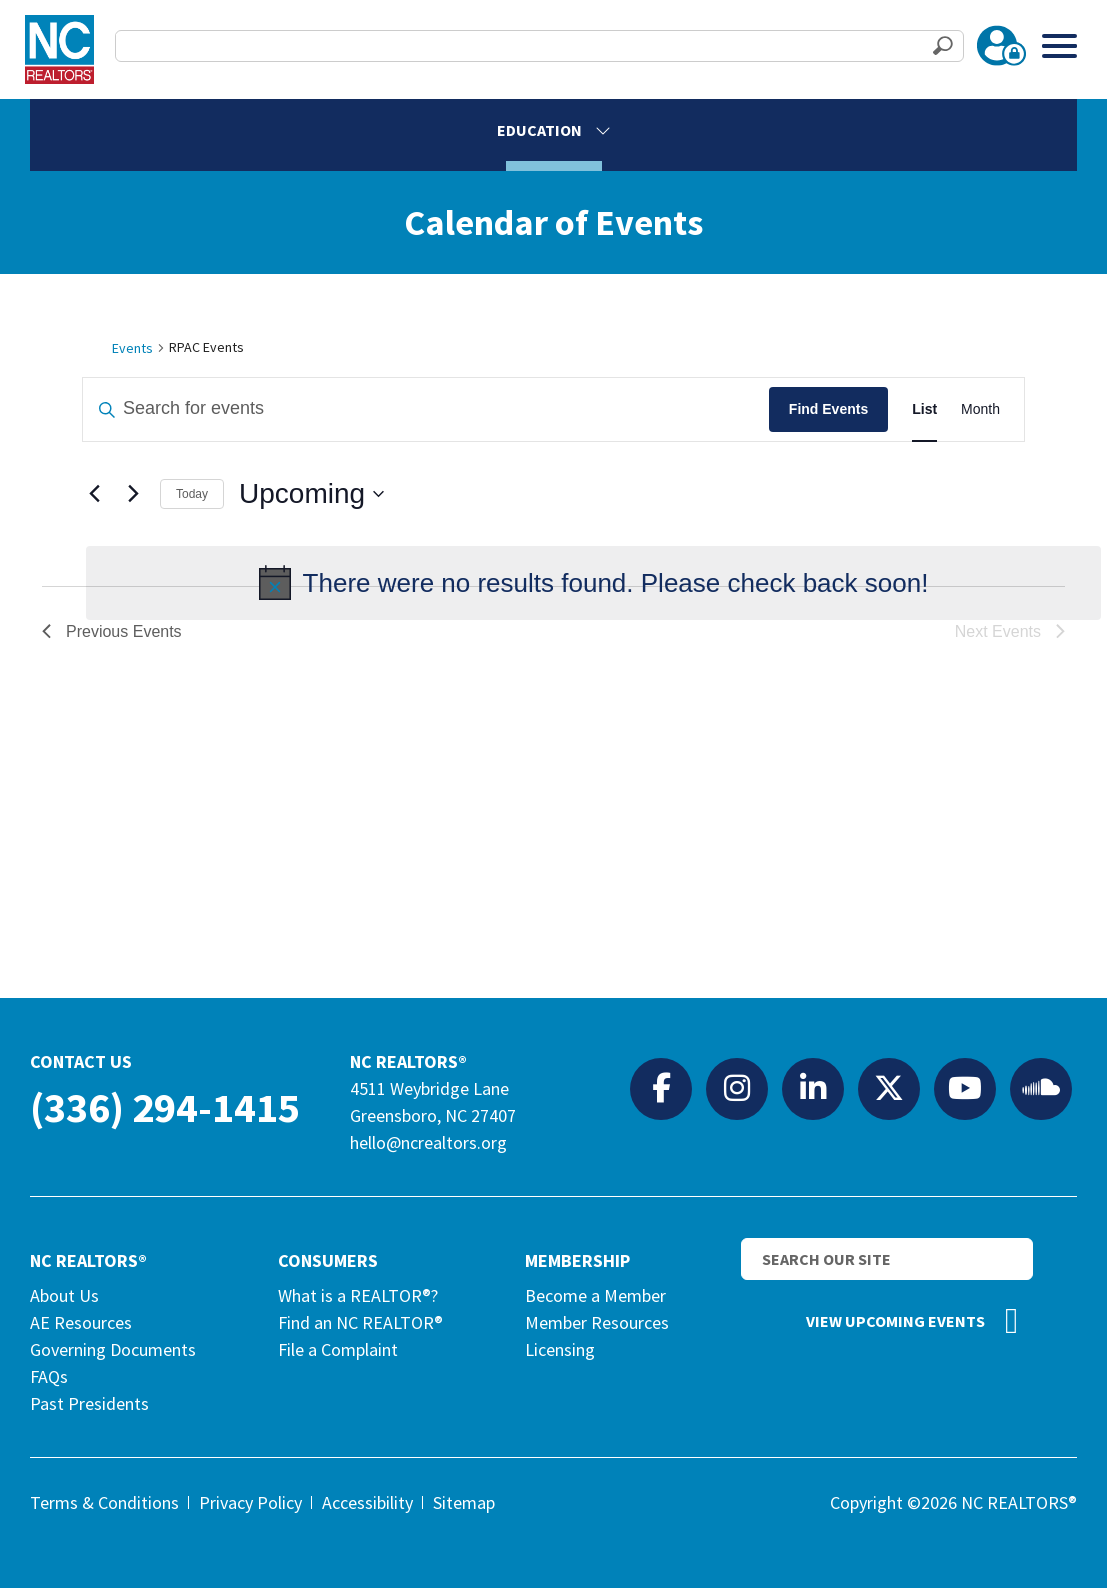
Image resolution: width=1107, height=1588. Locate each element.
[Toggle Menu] (1059, 45)
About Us (64, 1295)
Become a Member (595, 1295)
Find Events (828, 409)
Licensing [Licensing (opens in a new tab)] (560, 1349)
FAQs (49, 1376)
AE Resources (81, 1322)
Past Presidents (89, 1403)
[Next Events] (133, 494)
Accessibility (367, 1502)
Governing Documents (113, 1349)
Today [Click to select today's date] (192, 494)
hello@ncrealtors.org (428, 1142)
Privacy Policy (250, 1502)
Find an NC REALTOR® (360, 1322)
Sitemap (464, 1502)
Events (132, 348)
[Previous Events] (94, 494)
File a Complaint (338, 1349)
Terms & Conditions (104, 1502)
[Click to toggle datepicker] (311, 494)
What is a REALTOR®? (358, 1295)
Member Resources (597, 1322)
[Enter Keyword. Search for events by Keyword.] (426, 409)
